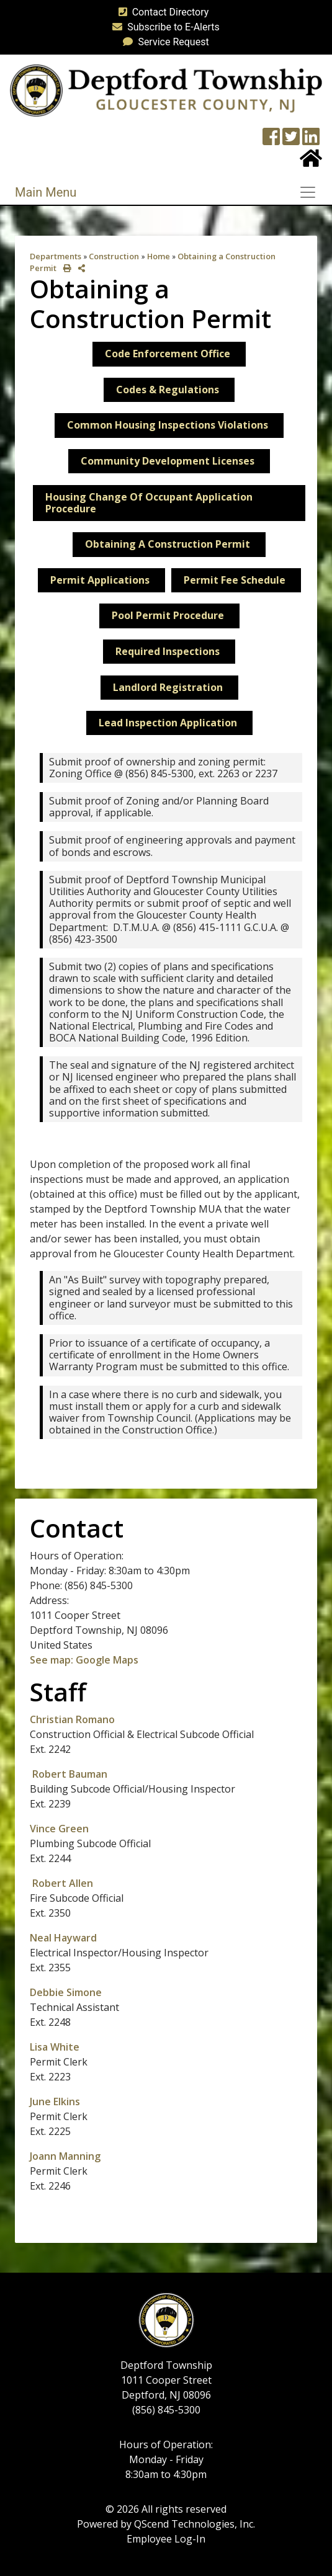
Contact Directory (161, 12)
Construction (114, 256)
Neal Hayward (63, 1938)
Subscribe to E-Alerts (163, 27)
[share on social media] (79, 268)
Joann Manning (65, 2156)
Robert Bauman (69, 1774)
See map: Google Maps (84, 1660)
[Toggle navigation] (311, 192)
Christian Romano (73, 1719)
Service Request (163, 42)
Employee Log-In (166, 2539)
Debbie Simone (66, 1992)
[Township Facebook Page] (271, 140)
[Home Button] (311, 162)
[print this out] (64, 268)
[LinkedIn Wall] (311, 140)
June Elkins (55, 2101)
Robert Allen (62, 1883)
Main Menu (45, 192)
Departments (55, 256)
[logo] (166, 90)
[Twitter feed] (291, 140)
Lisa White (54, 2047)
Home (158, 256)
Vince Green (59, 1828)
